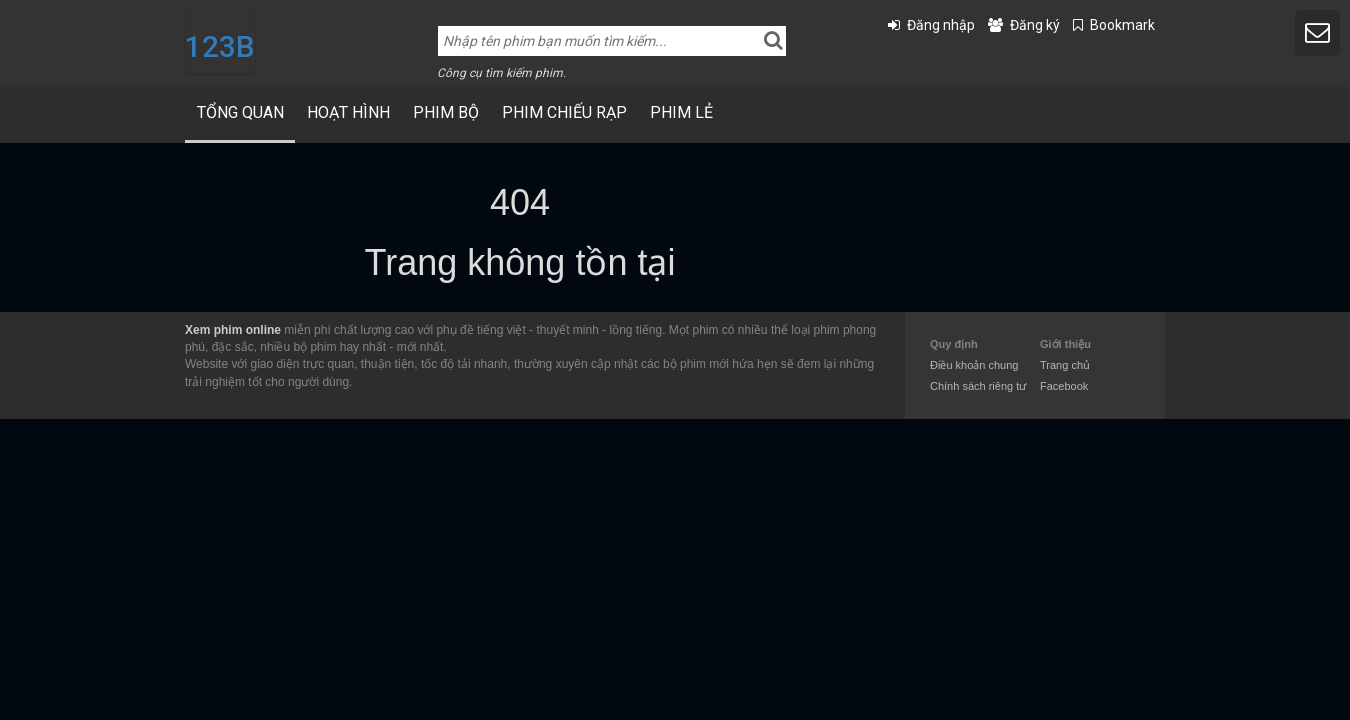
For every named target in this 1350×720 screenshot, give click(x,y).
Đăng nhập (941, 25)
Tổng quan (240, 112)
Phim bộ (446, 112)
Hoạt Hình (348, 112)
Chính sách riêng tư (978, 386)
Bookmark (1122, 25)
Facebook (1064, 386)
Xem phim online (233, 330)
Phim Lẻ (681, 112)
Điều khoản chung (974, 365)
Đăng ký (1035, 25)
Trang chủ (1065, 365)
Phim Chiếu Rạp (564, 112)
